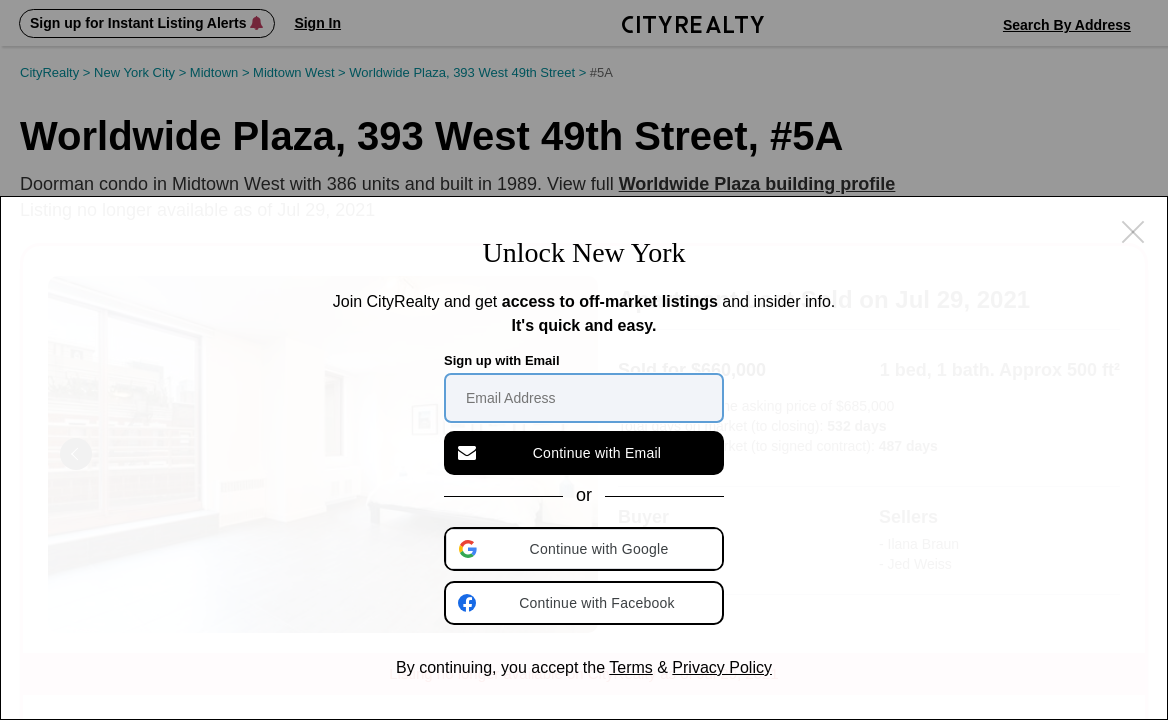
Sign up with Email (502, 360)
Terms (631, 667)
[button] (586, 549)
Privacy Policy (722, 667)
